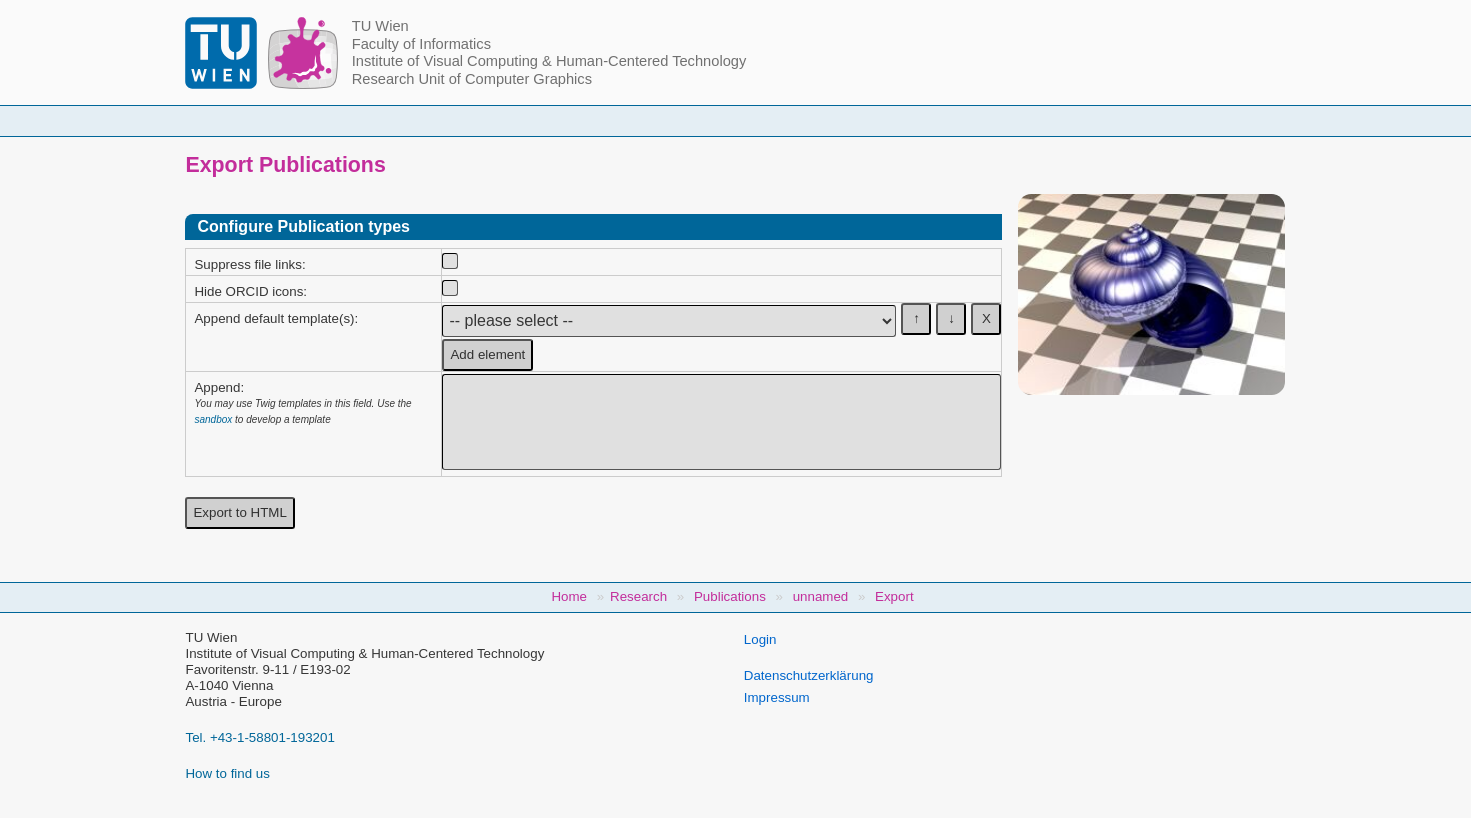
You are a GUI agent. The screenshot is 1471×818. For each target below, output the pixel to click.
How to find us (227, 773)
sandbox (213, 419)
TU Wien (380, 26)
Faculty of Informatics (421, 44)
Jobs (1099, 120)
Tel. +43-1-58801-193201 (259, 737)
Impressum (777, 697)
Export (894, 596)
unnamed (821, 596)
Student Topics (720, 120)
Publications (985, 120)
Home (376, 120)
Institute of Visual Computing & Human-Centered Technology (549, 61)
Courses (588, 120)
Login (760, 639)
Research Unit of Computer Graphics (472, 79)
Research (856, 120)
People (479, 120)
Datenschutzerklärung (809, 675)
